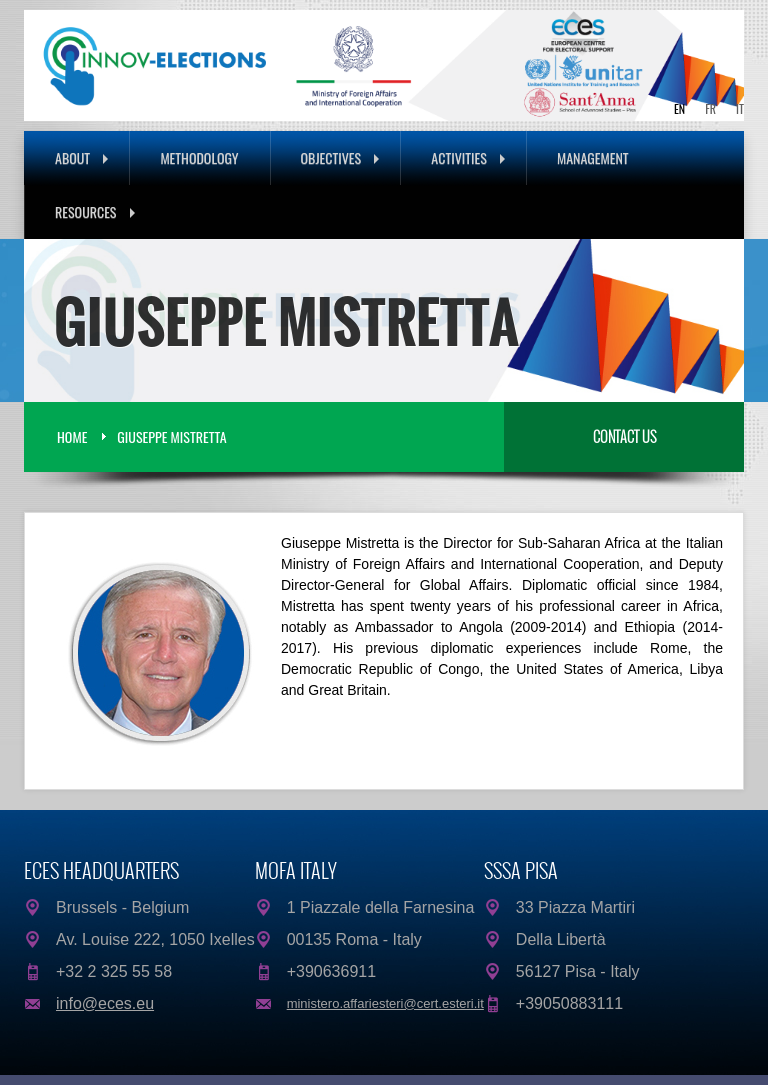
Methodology (199, 157)
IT (740, 108)
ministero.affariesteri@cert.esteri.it (385, 1003)
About (81, 157)
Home (72, 436)
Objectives (340, 157)
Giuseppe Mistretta (171, 436)
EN (679, 108)
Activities (468, 157)
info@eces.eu (105, 1003)
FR (710, 108)
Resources (95, 211)
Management (593, 157)
